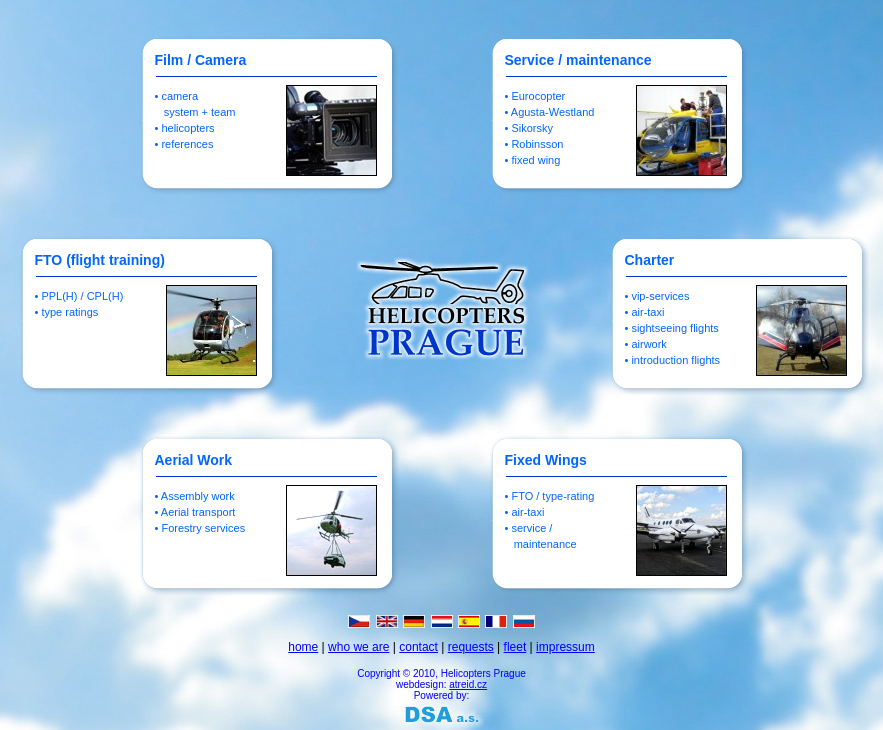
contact (418, 647)
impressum (565, 647)
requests (471, 647)
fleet (515, 647)
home (303, 647)
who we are (358, 647)
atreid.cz (468, 684)
